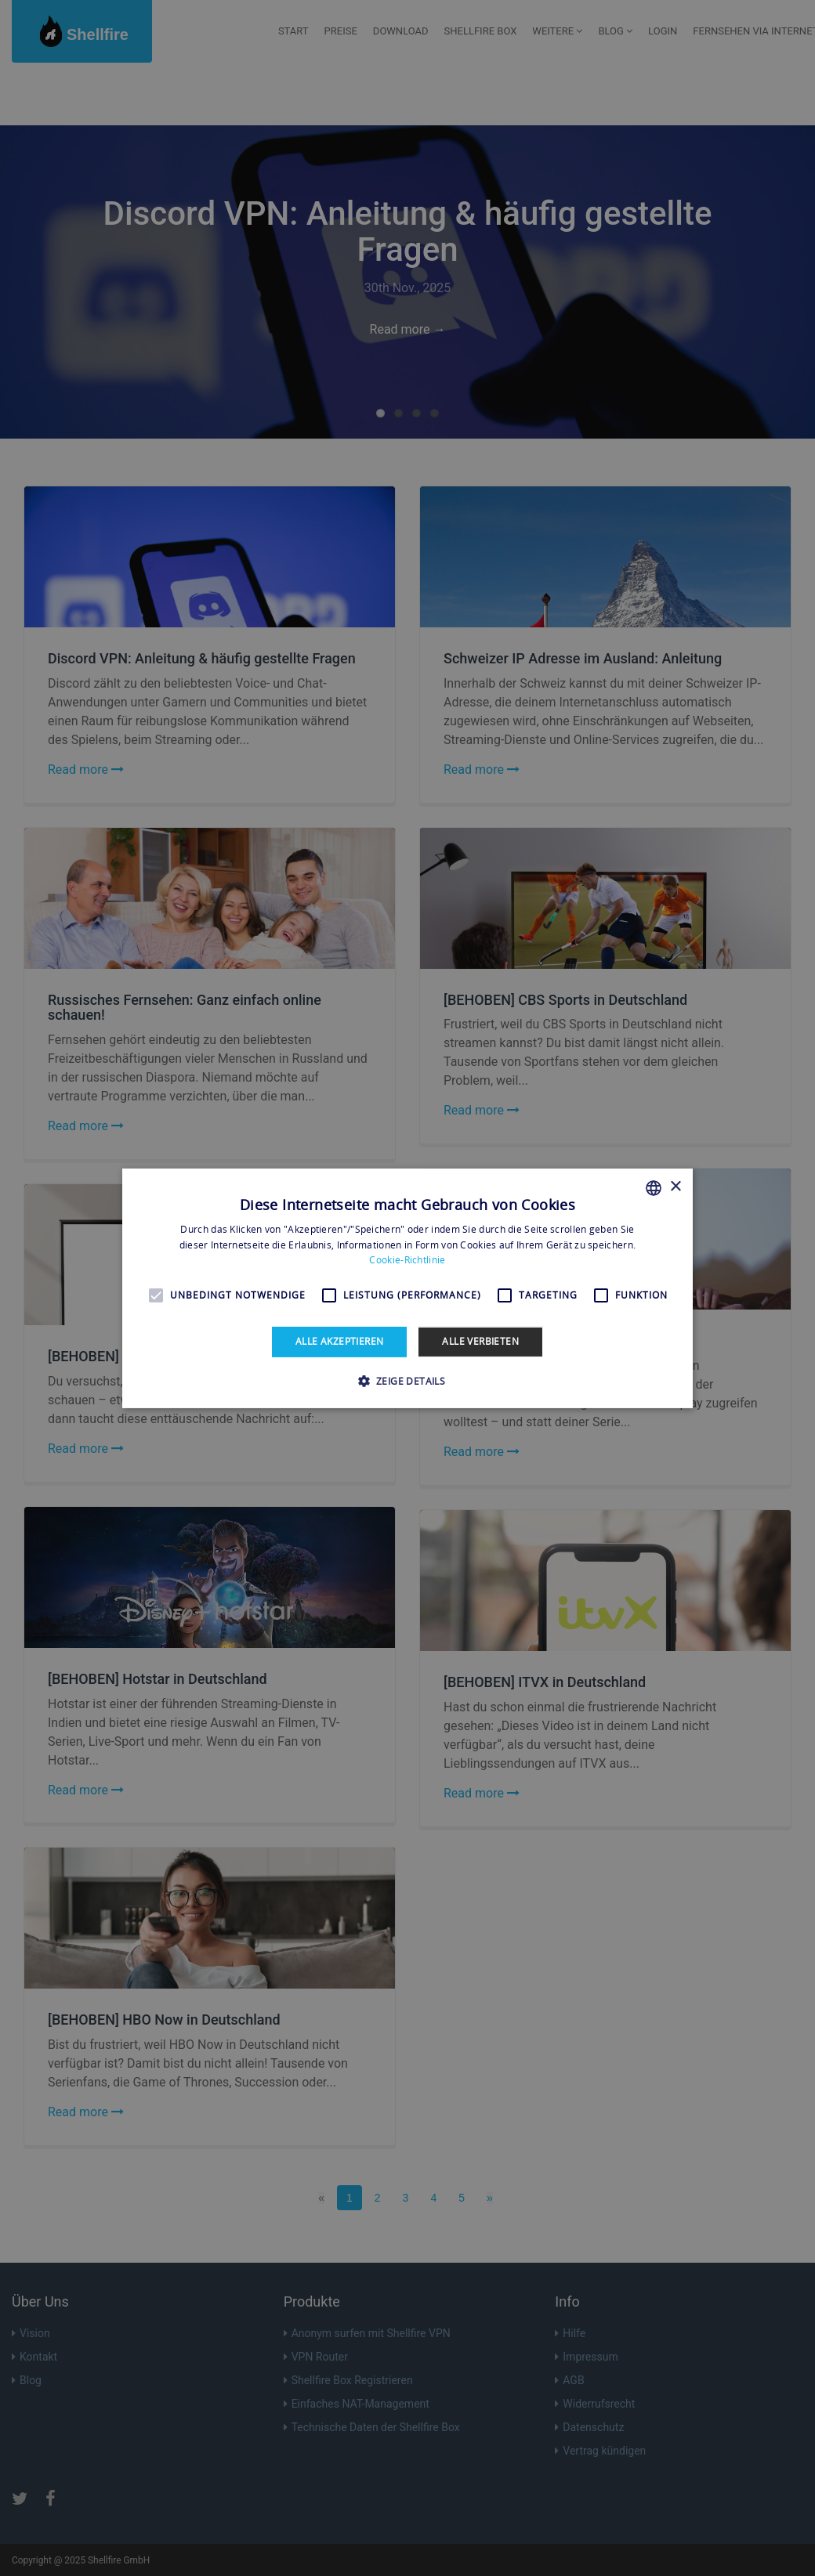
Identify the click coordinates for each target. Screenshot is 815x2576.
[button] (408, 1381)
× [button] (675, 1187)
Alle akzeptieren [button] (339, 1341)
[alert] (407, 1288)
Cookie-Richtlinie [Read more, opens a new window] (407, 1259)
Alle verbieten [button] (480, 1341)
